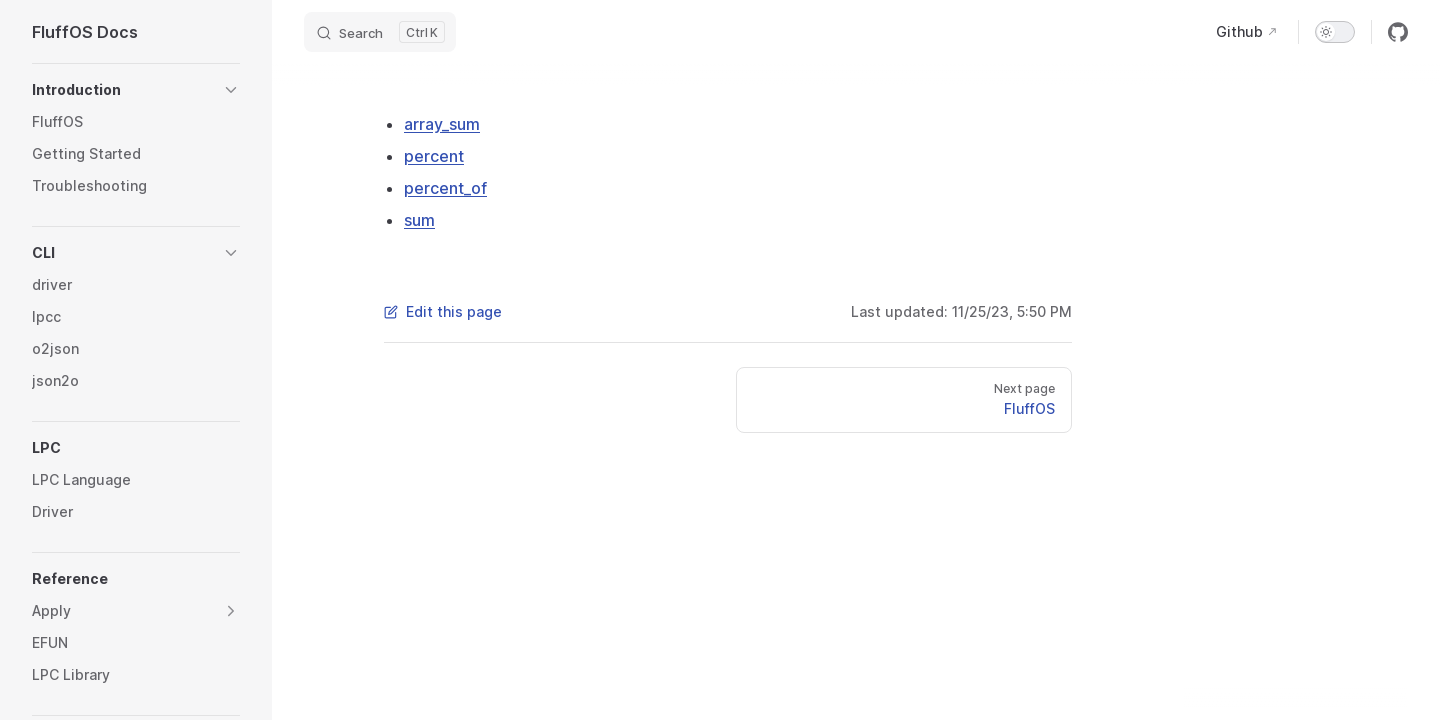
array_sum (442, 124)
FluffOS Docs (85, 32)
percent (434, 156)
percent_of (445, 188)
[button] (136, 90)
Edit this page (443, 311)
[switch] (1335, 32)
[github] (1398, 32)
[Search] (380, 32)
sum (419, 220)
